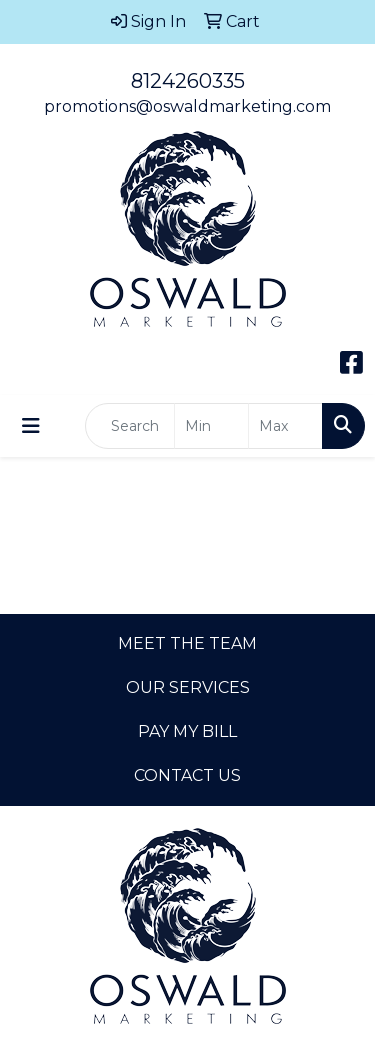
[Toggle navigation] (31, 426)
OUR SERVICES (188, 687)
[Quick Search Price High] (285, 426)
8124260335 (188, 81)
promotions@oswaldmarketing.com (187, 106)
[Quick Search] (130, 426)
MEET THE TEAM (187, 643)
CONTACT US (187, 775)
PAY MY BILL (187, 731)
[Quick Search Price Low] (211, 426)
